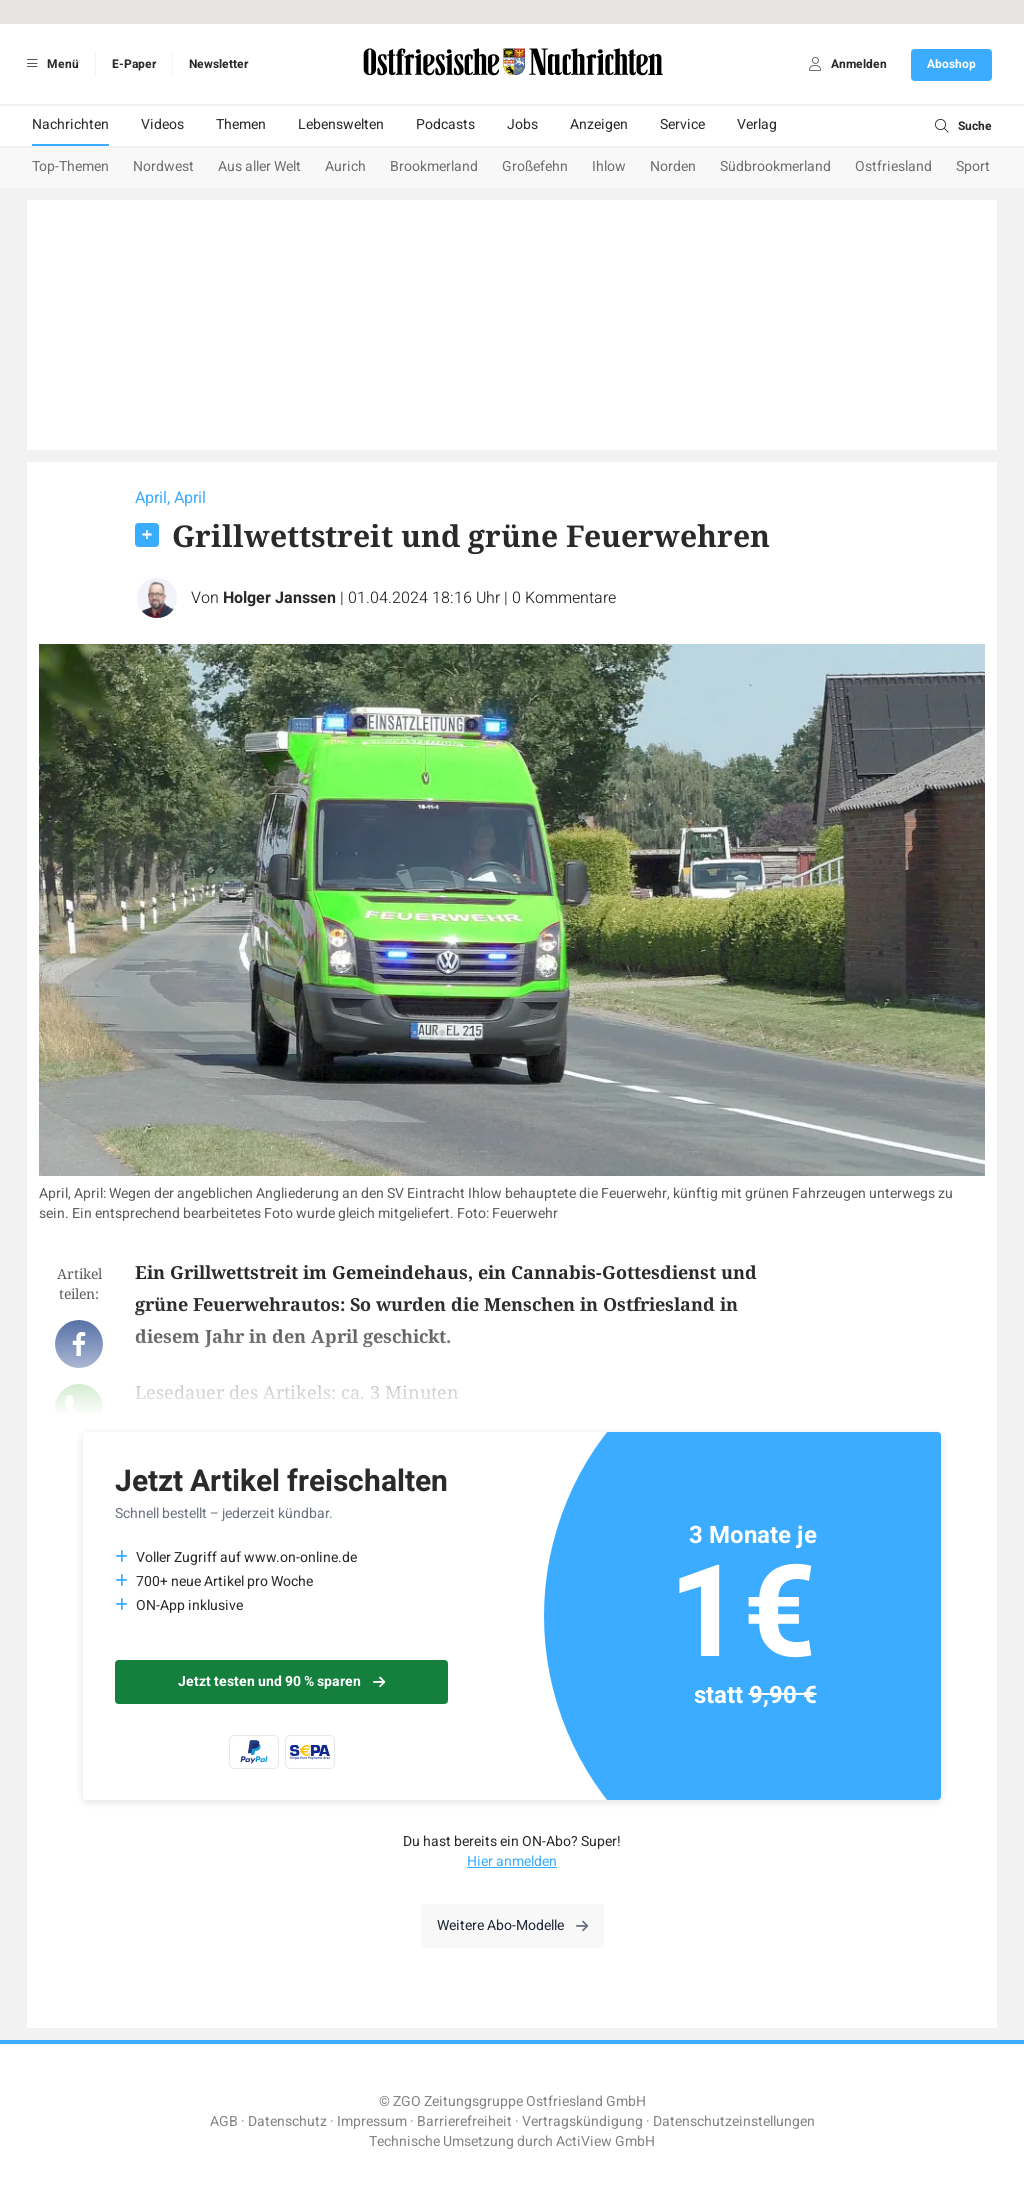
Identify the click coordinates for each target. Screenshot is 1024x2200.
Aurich (345, 166)
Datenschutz (287, 2121)
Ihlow (609, 166)
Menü (49, 64)
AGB (224, 2121)
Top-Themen (70, 166)
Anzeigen (599, 124)
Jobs (522, 124)
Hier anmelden (512, 1861)
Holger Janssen (279, 598)
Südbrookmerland (775, 166)
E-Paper (134, 64)
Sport (973, 166)
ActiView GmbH (605, 2141)
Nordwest (163, 166)
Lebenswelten (341, 124)
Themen (241, 124)
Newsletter (218, 64)
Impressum (372, 2121)
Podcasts (445, 124)
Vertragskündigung (582, 2121)
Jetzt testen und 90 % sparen (281, 1681)
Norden (673, 166)
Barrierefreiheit (464, 2121)
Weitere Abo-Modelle (512, 1925)
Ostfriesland (893, 166)
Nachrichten (70, 124)
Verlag (757, 124)
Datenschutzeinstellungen (734, 2121)
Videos (162, 124)
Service (682, 124)
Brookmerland (434, 166)
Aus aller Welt (259, 166)
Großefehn (535, 166)
